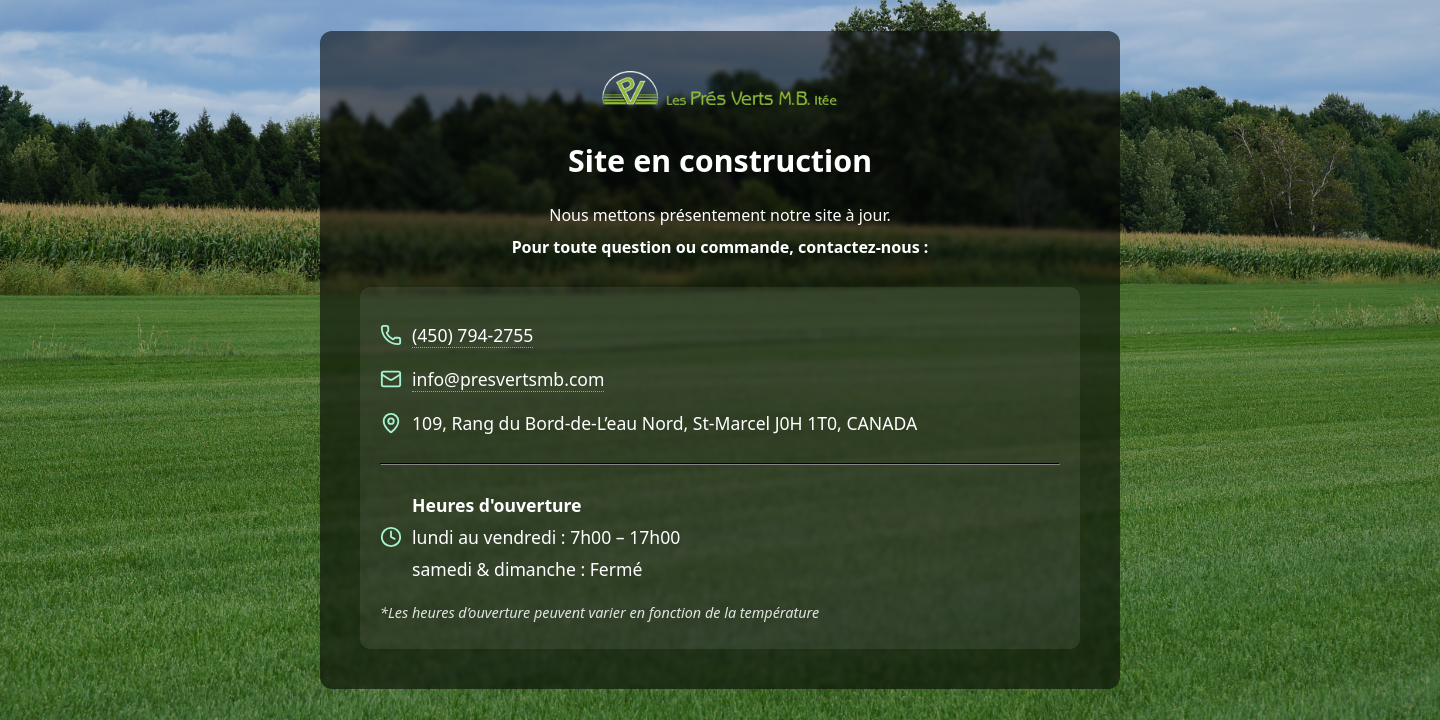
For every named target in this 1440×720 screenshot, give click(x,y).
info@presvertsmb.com (508, 379)
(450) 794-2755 (472, 335)
